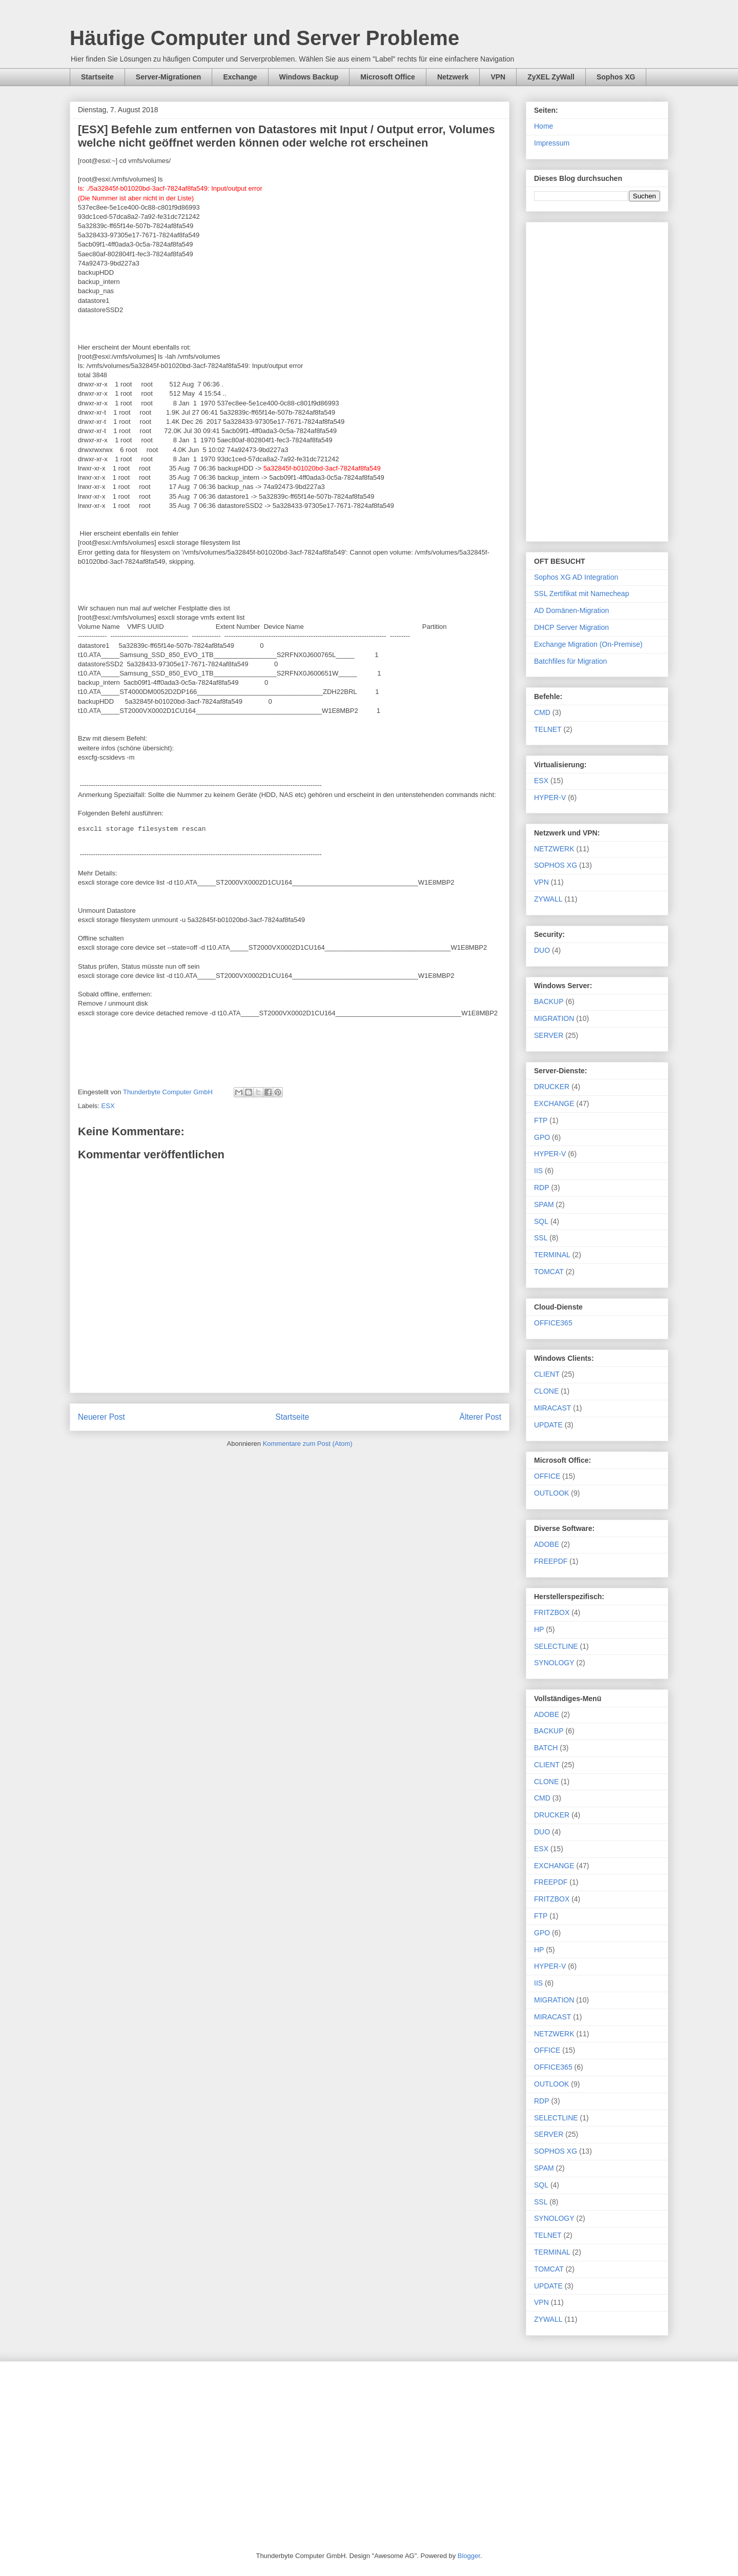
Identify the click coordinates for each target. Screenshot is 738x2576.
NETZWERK (554, 849)
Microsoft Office (387, 77)
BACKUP (549, 1001)
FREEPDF (550, 1561)
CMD (542, 712)
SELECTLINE (556, 1646)
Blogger (469, 2556)
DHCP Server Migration (571, 627)
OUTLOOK (551, 1493)
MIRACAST (552, 1408)
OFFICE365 (553, 1323)
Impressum (551, 143)
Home (543, 126)
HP (539, 1629)
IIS (538, 1171)
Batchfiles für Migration (570, 661)
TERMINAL (552, 1255)
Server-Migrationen (168, 77)
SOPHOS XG (555, 865)
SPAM (544, 1204)
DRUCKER (551, 1086)
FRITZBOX (551, 1612)
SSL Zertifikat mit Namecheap (581, 593)
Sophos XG (616, 77)
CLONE (546, 1391)
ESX (108, 1106)
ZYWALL (548, 899)
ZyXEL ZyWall (551, 77)
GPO (542, 1137)
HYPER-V (550, 797)
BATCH (546, 1748)
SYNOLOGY (554, 1663)
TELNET (548, 729)
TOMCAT (549, 1271)
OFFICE (547, 1476)
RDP (541, 1187)
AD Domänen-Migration (571, 610)
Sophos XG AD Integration (576, 577)
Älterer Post (480, 1417)
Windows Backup (309, 77)
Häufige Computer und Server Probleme (264, 38)
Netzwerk (452, 77)
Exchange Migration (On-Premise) (588, 644)
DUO (542, 950)
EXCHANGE (554, 1103)
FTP (540, 1120)
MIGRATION (554, 1018)
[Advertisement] (597, 380)
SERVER (548, 1035)
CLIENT (547, 1374)
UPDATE (548, 1425)
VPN (497, 77)
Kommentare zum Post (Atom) (308, 1443)
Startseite (97, 77)
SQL (541, 1221)
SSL (540, 1238)
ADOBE (546, 1544)
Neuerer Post (101, 1417)
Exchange (240, 77)
